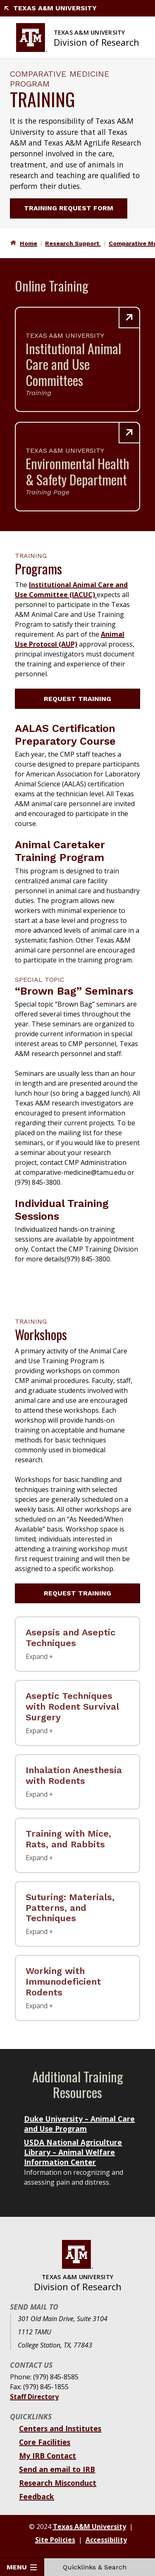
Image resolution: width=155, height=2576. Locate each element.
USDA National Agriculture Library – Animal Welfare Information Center (73, 2152)
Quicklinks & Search (99, 2567)
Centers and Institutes (60, 2428)
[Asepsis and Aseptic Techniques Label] (77, 1644)
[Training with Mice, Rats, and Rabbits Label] (77, 1845)
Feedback (36, 2496)
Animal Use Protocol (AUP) (69, 639)
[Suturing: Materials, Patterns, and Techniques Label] (77, 1914)
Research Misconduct (57, 2483)
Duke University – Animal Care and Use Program (79, 2124)
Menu (22, 2567)
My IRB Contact (47, 2456)
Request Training (82, 699)
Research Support (73, 243)
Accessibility (106, 2539)
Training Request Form (73, 208)
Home (28, 243)
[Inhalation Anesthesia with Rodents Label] (77, 1782)
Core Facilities (44, 2442)
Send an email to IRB (57, 2469)
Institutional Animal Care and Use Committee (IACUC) (71, 589)
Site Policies (55, 2539)
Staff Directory (34, 2396)
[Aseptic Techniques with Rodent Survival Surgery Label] (77, 1713)
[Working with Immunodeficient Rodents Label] (77, 1988)
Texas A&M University (50, 8)
